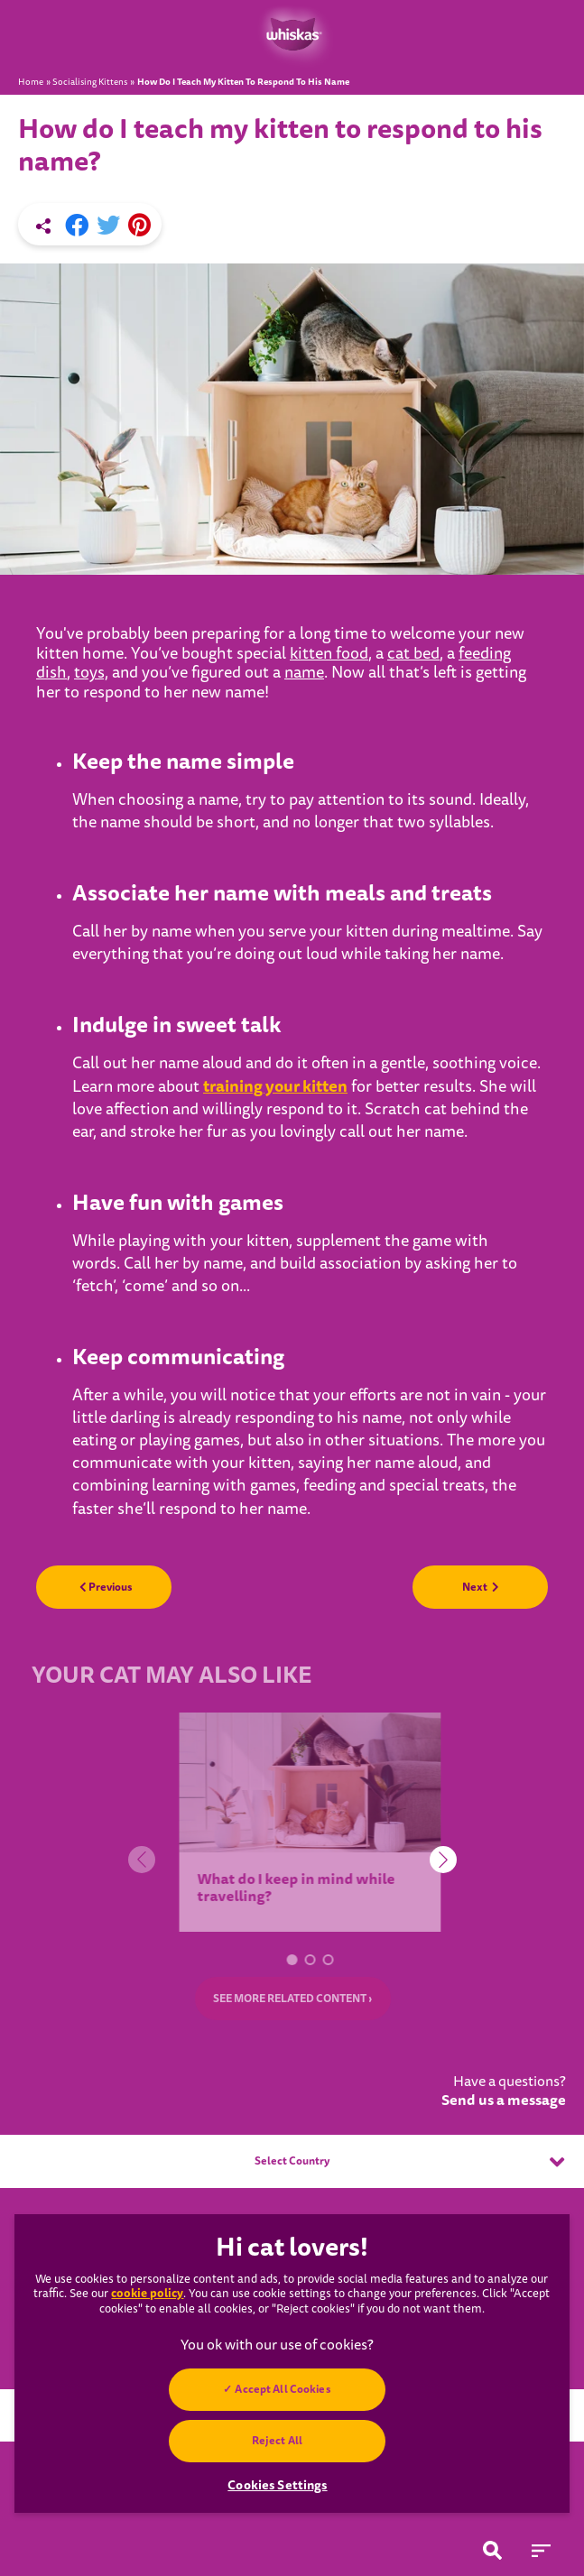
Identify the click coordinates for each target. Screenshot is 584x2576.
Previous (106, 1587)
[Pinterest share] (139, 225)
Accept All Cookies (283, 2389)
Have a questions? (503, 2091)
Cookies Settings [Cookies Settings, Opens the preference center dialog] (277, 2485)
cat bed (413, 653)
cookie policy (147, 2293)
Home (30, 82)
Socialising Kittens (89, 82)
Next (480, 1587)
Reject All (277, 2441)
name (304, 672)
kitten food (329, 653)
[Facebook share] (76, 225)
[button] (297, 1959)
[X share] (108, 225)
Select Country (409, 2162)
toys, (91, 672)
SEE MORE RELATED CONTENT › (292, 1998)
